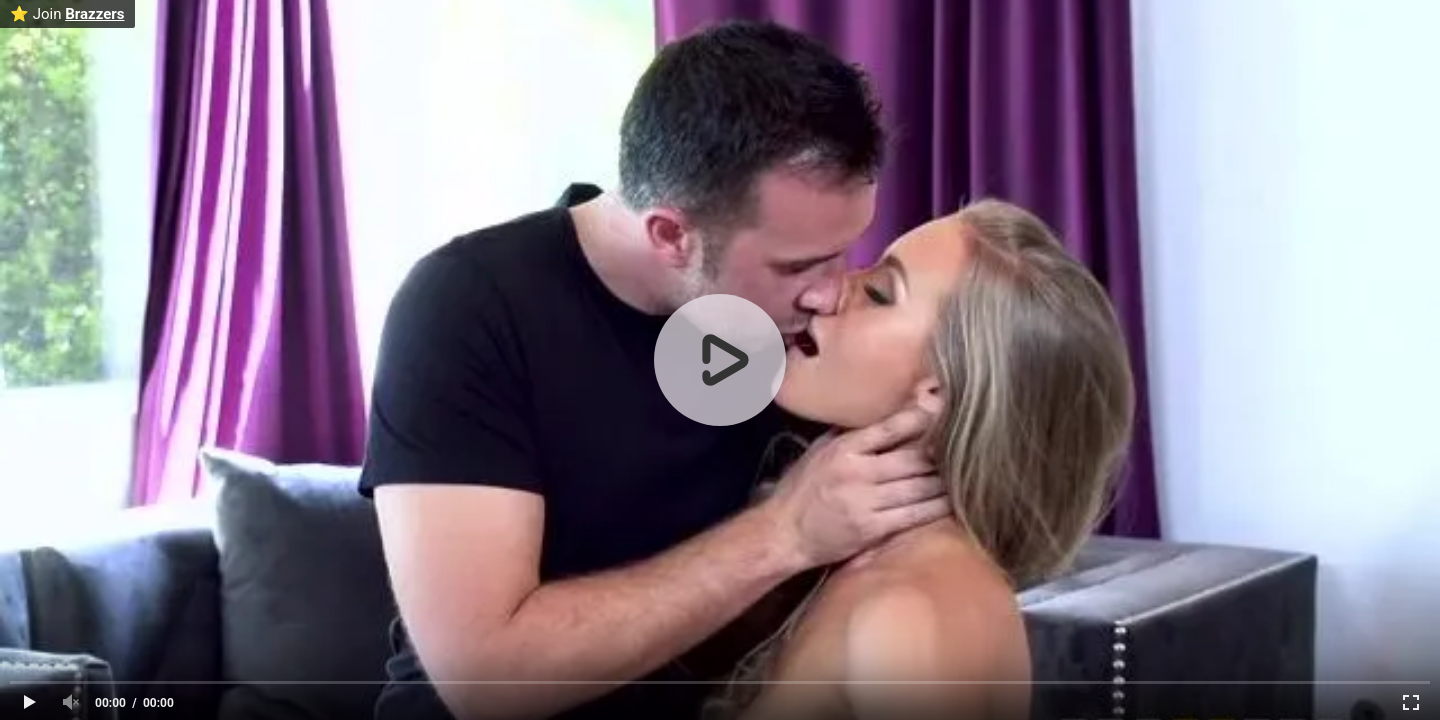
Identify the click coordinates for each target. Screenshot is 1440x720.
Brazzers (94, 14)
